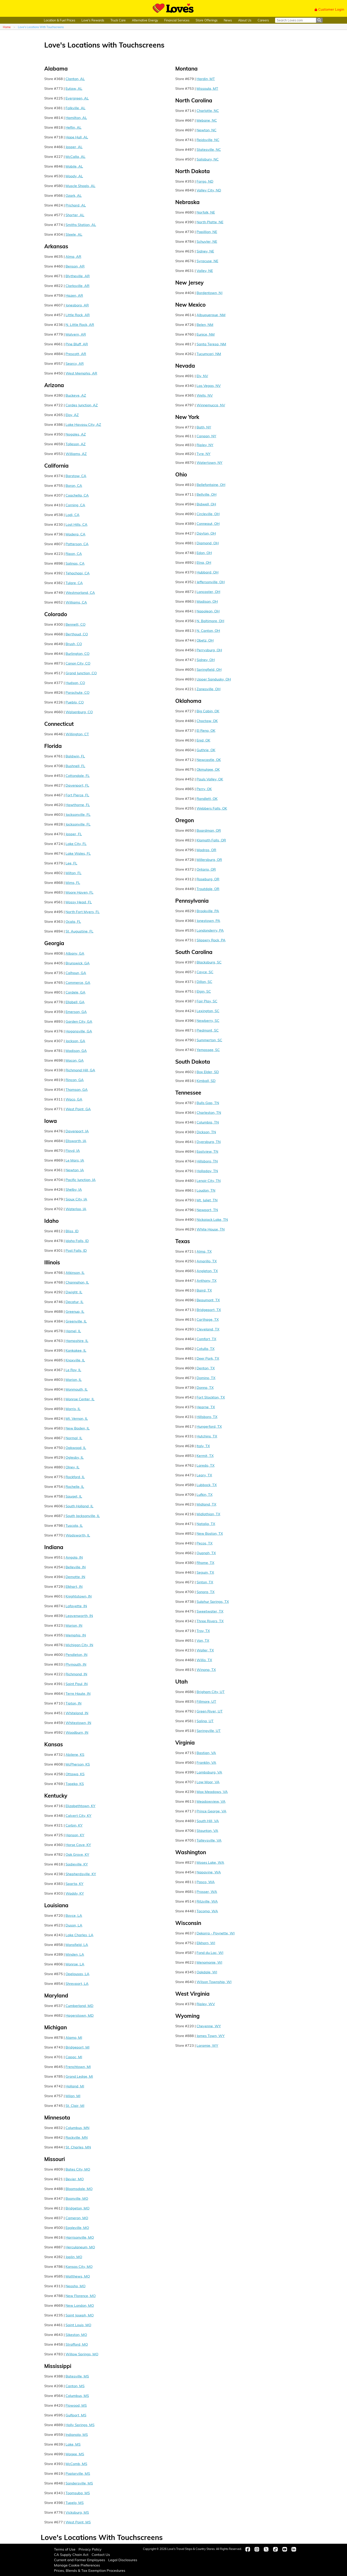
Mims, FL (73, 882)
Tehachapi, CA (78, 573)
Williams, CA (76, 602)
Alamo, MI (74, 2037)
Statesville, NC (209, 149)
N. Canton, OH (208, 630)
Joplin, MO (74, 2256)
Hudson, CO (75, 682)
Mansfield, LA (77, 1944)
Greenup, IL (75, 1311)
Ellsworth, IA (76, 1140)
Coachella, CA (77, 495)
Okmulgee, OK (208, 769)
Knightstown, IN (79, 1596)
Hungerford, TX (209, 1426)
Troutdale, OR (208, 888)
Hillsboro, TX (207, 1416)
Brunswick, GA (78, 963)
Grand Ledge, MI (79, 2076)
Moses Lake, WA (210, 1862)
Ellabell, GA (75, 1001)
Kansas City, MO (79, 2266)
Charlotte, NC (208, 110)
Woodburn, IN (77, 1732)
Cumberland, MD (79, 2005)
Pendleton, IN (76, 1654)
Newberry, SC (208, 1020)
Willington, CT (77, 734)
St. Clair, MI (75, 2105)
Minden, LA (75, 1954)
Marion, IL (74, 1379)
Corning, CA (75, 505)
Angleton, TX (207, 1270)
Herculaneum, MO (80, 2247)
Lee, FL (71, 863)
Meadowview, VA (211, 1801)
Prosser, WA (207, 1891)
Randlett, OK (207, 798)
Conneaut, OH (208, 523)
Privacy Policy (90, 2549)
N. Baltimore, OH (210, 620)
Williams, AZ (76, 453)
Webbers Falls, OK (212, 808)
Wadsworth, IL (78, 1535)
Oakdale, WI (207, 1972)
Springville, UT (209, 1730)
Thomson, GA (77, 1089)
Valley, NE (205, 270)
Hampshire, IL (77, 1340)
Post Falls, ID (76, 1250)
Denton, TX (206, 1368)
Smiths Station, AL (81, 224)
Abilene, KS (75, 1754)
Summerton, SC (209, 1040)
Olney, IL (72, 1467)
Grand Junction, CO (81, 673)
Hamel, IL (73, 1330)
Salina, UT (205, 1720)
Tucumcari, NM (209, 353)
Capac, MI (74, 2056)
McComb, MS (76, 2463)
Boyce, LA (74, 1915)
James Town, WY (211, 2035)
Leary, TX (204, 1475)
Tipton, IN (73, 1703)
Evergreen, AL (77, 98)
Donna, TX (205, 1387)
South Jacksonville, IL (83, 1515)
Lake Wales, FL (78, 853)
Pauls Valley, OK (210, 779)
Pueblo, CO (75, 702)
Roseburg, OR (208, 879)
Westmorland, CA (80, 592)
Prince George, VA (211, 1811)
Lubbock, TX (207, 1484)
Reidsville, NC (208, 139)
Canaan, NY (206, 436)
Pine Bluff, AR (77, 344)
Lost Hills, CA (76, 524)
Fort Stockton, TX (211, 1397)
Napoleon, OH (208, 611)
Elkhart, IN (74, 1586)
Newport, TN (207, 1209)
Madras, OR (206, 849)
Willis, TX (204, 1659)
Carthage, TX (208, 1319)
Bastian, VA (206, 1752)
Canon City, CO (78, 663)
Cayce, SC (205, 971)
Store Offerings (207, 20)
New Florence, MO (81, 2295)
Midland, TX (206, 1504)
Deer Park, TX (208, 1358)
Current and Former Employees (79, 2559)
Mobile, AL (74, 166)
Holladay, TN (207, 1170)
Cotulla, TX (205, 1348)
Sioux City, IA (76, 1199)
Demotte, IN (75, 1576)
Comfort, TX (206, 1338)
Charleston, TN (209, 1112)
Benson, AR (75, 266)
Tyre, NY (203, 453)
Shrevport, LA (77, 1983)
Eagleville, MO (77, 2227)
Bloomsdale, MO (79, 2188)
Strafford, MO (77, 2344)
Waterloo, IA (76, 1208)
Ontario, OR (206, 869)
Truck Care (118, 20)
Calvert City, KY (78, 1815)
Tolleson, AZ (76, 443)
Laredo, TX (205, 1465)
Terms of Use (64, 2549)
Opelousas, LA (77, 1973)
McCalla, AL (75, 156)
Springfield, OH (209, 669)
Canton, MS (75, 2385)
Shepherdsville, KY (81, 1873)
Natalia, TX (206, 1523)
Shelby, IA (74, 1189)
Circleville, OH (208, 513)
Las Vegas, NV (209, 385)
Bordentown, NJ (209, 292)
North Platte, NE (210, 222)
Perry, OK (204, 788)
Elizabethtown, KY (80, 1805)
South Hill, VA (208, 1820)
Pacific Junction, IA (81, 1179)
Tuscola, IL (74, 1525)
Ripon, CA (74, 553)
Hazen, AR (74, 295)
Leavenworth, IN (79, 1615)
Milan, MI (73, 2095)
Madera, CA (75, 534)
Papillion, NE (207, 231)
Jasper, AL (74, 146)
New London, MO (80, 2305)
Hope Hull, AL (77, 137)
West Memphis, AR (81, 373)
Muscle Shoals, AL (80, 185)
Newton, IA (75, 1170)
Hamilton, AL (76, 117)
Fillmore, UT (206, 1701)
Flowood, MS (76, 2405)
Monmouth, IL (77, 1389)
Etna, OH (204, 562)
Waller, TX (205, 1650)
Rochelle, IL (75, 1486)
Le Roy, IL (73, 1369)
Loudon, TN (206, 1190)
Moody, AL (74, 176)
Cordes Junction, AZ (82, 405)
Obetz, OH (205, 640)
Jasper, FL (74, 833)
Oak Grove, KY (77, 1854)
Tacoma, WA (207, 1911)
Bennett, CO (75, 624)
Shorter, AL (75, 214)
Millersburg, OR (209, 859)
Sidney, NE (205, 251)
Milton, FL (73, 872)
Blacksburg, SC (209, 962)
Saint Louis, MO (78, 2324)
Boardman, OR (209, 830)
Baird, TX (204, 1290)
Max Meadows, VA (212, 1791)
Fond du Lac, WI (210, 1952)
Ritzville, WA (207, 1901)
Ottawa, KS (75, 1773)
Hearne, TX (206, 1407)
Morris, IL (73, 1408)
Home (7, 27)
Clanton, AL (75, 78)
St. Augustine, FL (79, 931)
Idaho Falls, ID (77, 1240)
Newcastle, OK (209, 759)
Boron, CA (74, 485)
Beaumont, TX (208, 1300)
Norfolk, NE (206, 212)
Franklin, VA (206, 1762)
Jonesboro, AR (77, 305)
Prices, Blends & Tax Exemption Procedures (89, 2570)
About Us (244, 20)
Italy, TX (203, 1445)
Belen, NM (205, 324)
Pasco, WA (206, 1881)
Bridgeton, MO (77, 2208)
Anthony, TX (206, 1280)
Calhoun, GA (76, 972)
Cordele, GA (75, 992)
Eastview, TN (207, 1151)
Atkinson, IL (75, 1272)
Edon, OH (204, 552)
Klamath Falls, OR (211, 840)
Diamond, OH (208, 543)
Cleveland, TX (208, 1329)
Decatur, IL (74, 1301)
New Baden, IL (78, 1428)
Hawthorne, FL (78, 804)
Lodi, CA (72, 514)
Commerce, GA (78, 982)
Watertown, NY (209, 462)
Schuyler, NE (207, 241)
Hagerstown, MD (80, 2015)
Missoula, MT (207, 88)
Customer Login (329, 9)
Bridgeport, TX (209, 1309)
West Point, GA (78, 1108)
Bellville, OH (206, 494)
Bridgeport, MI (77, 2047)
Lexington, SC (208, 1010)
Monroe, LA (75, 1964)
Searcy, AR (75, 363)
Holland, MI (75, 2086)
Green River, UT (210, 1711)
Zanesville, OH (208, 688)
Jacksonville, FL (78, 814)
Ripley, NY (205, 444)
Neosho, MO (75, 2286)
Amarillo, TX (207, 1261)
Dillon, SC (204, 981)
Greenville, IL (76, 1321)
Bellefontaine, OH (211, 484)
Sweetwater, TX (210, 1611)
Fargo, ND (205, 181)
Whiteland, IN (77, 1712)
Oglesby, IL (75, 1457)
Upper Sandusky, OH (214, 679)
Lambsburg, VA (209, 1772)
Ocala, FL (73, 921)
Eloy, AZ (72, 414)
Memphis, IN (76, 1635)
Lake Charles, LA (79, 1934)
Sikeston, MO (76, 2334)
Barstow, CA (76, 475)
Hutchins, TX (207, 1436)
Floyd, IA (73, 1150)
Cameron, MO (77, 2217)
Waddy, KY (75, 1893)
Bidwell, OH (206, 504)
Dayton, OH (206, 533)
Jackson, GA (75, 1040)
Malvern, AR (76, 334)
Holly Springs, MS (80, 2424)
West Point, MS (78, 2522)
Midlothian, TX (208, 1514)
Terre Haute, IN (78, 1693)
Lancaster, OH (208, 591)
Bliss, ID (72, 1231)
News (228, 20)
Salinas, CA (75, 563)
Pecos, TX (204, 1543)
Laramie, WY (207, 2045)
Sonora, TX (205, 1591)
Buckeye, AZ (76, 395)
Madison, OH (207, 601)
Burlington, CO (77, 653)
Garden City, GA (79, 1021)
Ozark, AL (74, 195)
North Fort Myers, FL (83, 911)
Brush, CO (74, 643)
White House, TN (211, 1229)
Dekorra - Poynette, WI (216, 1933)
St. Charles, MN (78, 2147)
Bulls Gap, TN (208, 1102)
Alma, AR (73, 256)
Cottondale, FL (78, 775)
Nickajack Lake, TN (212, 1219)
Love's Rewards (92, 20)
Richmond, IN (76, 1674)
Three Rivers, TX (210, 1621)
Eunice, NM (206, 334)
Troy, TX (203, 1630)
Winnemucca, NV (211, 405)
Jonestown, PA (208, 920)
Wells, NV (205, 395)
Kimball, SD (206, 1080)
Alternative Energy (145, 20)
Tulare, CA (74, 582)
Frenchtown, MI (78, 2066)
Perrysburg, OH (209, 650)
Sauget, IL (74, 1496)
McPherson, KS (78, 1764)
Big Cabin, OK (208, 711)
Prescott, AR (76, 353)
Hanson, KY (75, 1835)
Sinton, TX (205, 1582)
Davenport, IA (77, 1131)
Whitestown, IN (78, 1722)
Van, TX (203, 1640)
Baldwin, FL (75, 756)
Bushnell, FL (75, 765)
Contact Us (101, 2554)
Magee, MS (75, 2454)
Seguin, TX (205, 1572)
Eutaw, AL (74, 88)
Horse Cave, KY (78, 1844)
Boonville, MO (77, 2198)
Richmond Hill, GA (80, 1070)
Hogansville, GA (79, 1031)
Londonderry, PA (210, 930)
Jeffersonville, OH (211, 581)
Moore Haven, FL (79, 892)
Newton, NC (206, 130)
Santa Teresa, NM (211, 344)
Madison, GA (76, 1050)
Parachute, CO (77, 692)
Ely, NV (202, 375)
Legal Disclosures (122, 2559)
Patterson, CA (77, 543)
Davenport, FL (77, 785)
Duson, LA (74, 1925)
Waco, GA (74, 1099)
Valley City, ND (209, 190)
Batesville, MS (77, 2376)
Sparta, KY (74, 1883)
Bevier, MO (75, 2179)
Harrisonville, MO (80, 2237)
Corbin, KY (74, 1825)
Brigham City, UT (211, 1691)
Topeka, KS (75, 1783)
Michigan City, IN (79, 1644)
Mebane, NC (207, 120)
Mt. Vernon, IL (77, 1418)
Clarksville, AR (77, 285)
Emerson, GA (76, 1011)
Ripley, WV (206, 2003)
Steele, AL (74, 234)
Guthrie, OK (206, 749)
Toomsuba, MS (78, 2492)
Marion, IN (74, 1625)
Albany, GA (75, 953)
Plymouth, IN (76, 1664)
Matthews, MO (78, 2276)
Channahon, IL (77, 1282)
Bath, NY (204, 427)
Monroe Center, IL (80, 1399)
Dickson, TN (206, 1131)
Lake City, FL (76, 843)
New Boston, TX (210, 1533)
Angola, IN (74, 1557)
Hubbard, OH (207, 572)
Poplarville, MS (78, 2473)
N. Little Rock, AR (80, 324)
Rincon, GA (75, 1079)
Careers (263, 20)
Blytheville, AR (78, 275)
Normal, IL (74, 1437)
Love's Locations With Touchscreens (41, 27)
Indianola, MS (77, 2434)
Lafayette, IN (76, 1605)
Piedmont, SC (208, 1030)
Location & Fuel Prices (59, 20)
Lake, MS (73, 2444)
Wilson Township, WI (214, 1981)
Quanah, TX (206, 1552)
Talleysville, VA (209, 1840)
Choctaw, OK (207, 720)
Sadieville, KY (77, 1864)
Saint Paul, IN (77, 1683)
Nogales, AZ (76, 434)
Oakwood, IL (76, 1447)
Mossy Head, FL (79, 902)
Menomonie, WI (209, 1962)
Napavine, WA (209, 1872)
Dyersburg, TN (209, 1141)
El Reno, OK (206, 730)
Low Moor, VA (208, 1781)
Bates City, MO (78, 2169)
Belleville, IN (76, 1567)
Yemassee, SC (208, 1049)
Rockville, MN (77, 2137)
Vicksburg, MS (77, 2512)
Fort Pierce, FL (77, 795)
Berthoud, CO (77, 634)
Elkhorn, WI (206, 1942)
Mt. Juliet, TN (207, 1200)
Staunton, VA (207, 1830)
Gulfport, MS (76, 2415)
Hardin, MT (206, 78)
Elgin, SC (204, 991)
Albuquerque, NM (211, 314)
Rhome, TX (205, 1562)
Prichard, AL (76, 205)
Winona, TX (206, 1669)
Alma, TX (204, 1251)
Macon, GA (75, 1060)
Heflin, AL (73, 127)
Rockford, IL (75, 1476)
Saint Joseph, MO (80, 2315)
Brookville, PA (208, 910)
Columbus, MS (77, 2395)
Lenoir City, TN (209, 1180)
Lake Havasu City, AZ (83, 424)
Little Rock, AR (78, 314)
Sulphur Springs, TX (213, 1601)
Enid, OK (203, 740)
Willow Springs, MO (82, 2354)
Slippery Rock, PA (211, 940)
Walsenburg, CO (79, 711)
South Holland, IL (79, 1506)
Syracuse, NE (207, 260)
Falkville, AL (75, 107)
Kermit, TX (205, 1455)
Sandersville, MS (79, 2483)
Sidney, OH (206, 659)
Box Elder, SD (208, 1071)
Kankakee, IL (76, 1350)
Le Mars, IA (75, 1160)
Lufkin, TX (204, 1494)
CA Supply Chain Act (71, 2554)
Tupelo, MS (75, 2502)
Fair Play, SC (207, 1001)
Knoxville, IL (75, 1360)
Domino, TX (206, 1377)
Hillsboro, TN (207, 1161)
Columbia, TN (208, 1122)
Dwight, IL (74, 1292)
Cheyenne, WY (209, 2026)
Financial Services (176, 20)
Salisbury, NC (208, 159)
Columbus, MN (77, 2127)
